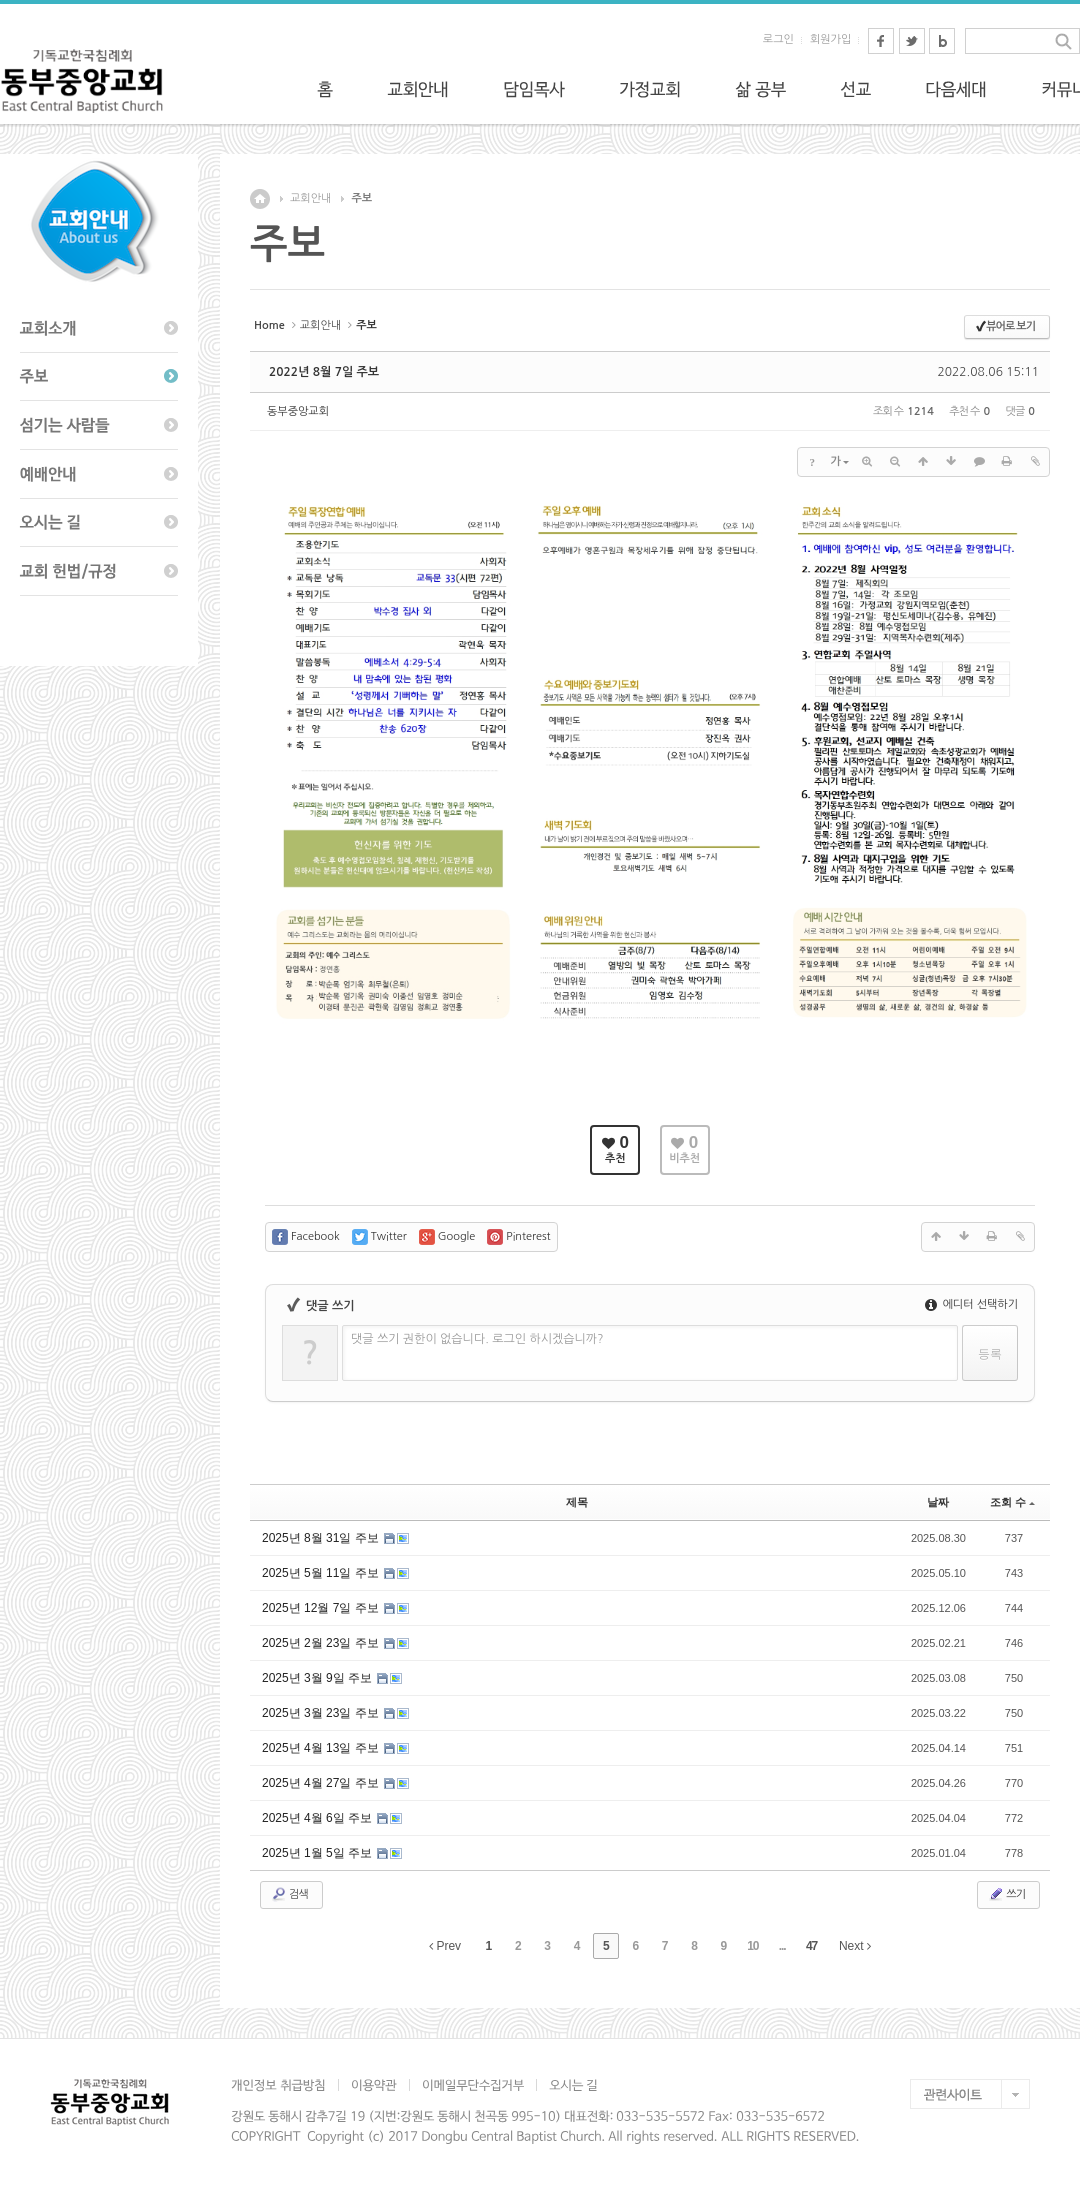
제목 (577, 1502)
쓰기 (1006, 1894)
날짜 (938, 1502)
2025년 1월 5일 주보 (318, 1853)
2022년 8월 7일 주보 (324, 372)
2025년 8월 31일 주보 (322, 1538)
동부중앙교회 (298, 411)
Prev (445, 1946)
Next (855, 1946)
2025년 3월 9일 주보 (318, 1678)
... (782, 1946)
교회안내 (310, 198)
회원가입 (830, 39)
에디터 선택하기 (971, 1304)
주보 (361, 198)
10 (752, 1946)
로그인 (778, 39)
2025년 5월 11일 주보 (322, 1573)
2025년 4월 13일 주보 (322, 1748)
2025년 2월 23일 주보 (322, 1643)
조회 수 (1012, 1502)
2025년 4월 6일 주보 (318, 1818)
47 (811, 1946)
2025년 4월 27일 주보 (322, 1783)
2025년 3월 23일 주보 (322, 1713)
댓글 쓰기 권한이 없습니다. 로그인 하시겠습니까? (477, 1339)
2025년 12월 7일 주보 (322, 1608)
